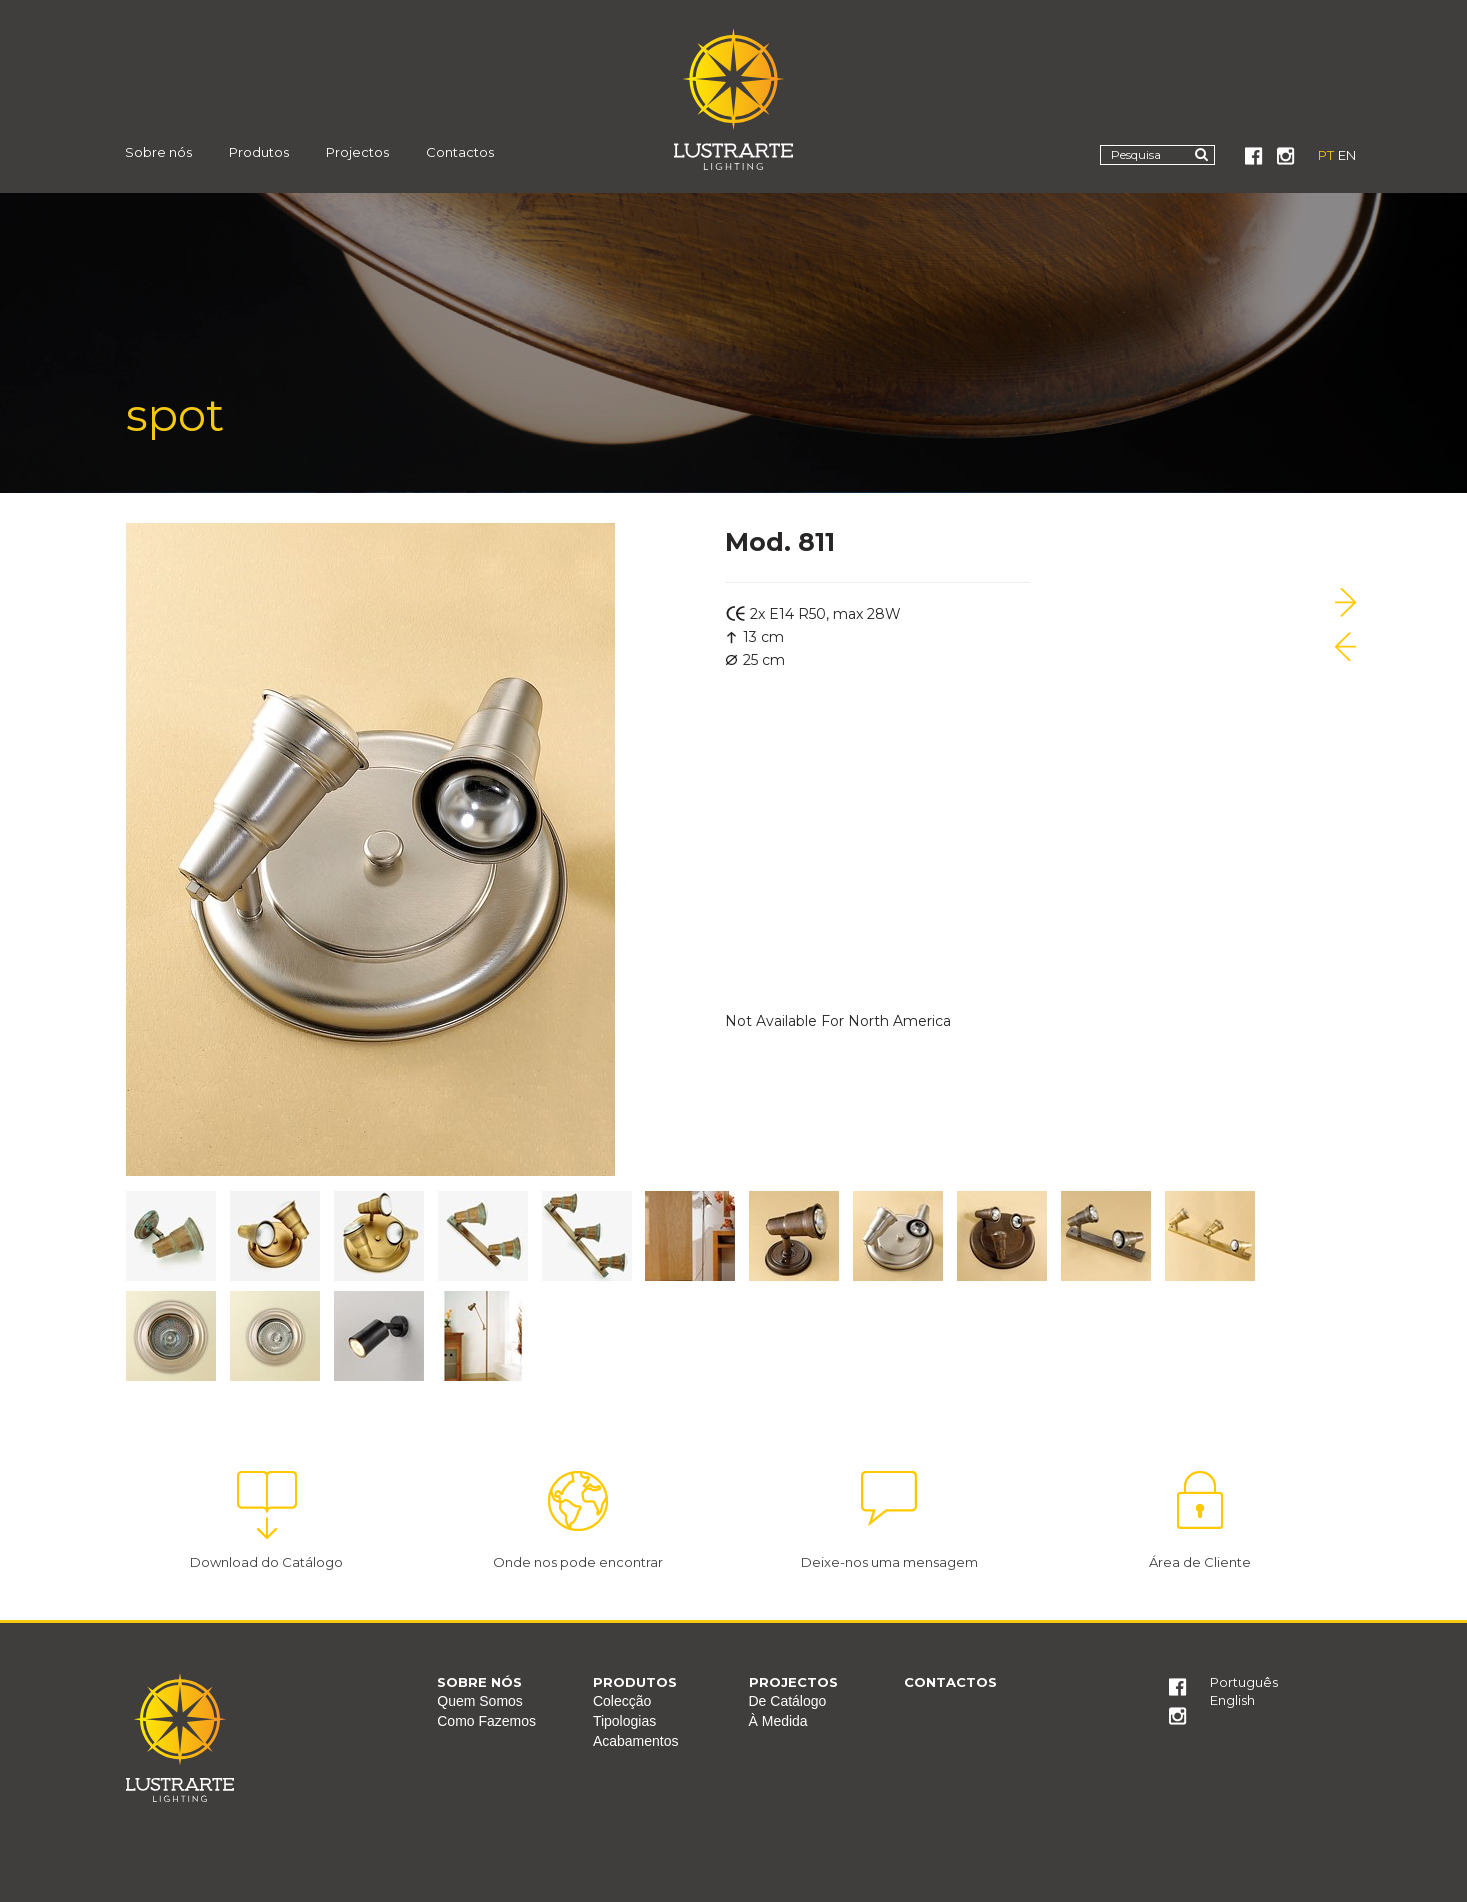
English (1232, 1700)
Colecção (622, 1701)
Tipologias (624, 1721)
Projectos (357, 152)
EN (1347, 155)
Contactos (460, 152)
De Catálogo (788, 1701)
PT (1326, 155)
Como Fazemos (486, 1721)
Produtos (259, 152)
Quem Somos (480, 1701)
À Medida (778, 1721)
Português (1244, 1682)
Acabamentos (636, 1741)
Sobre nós (158, 152)
